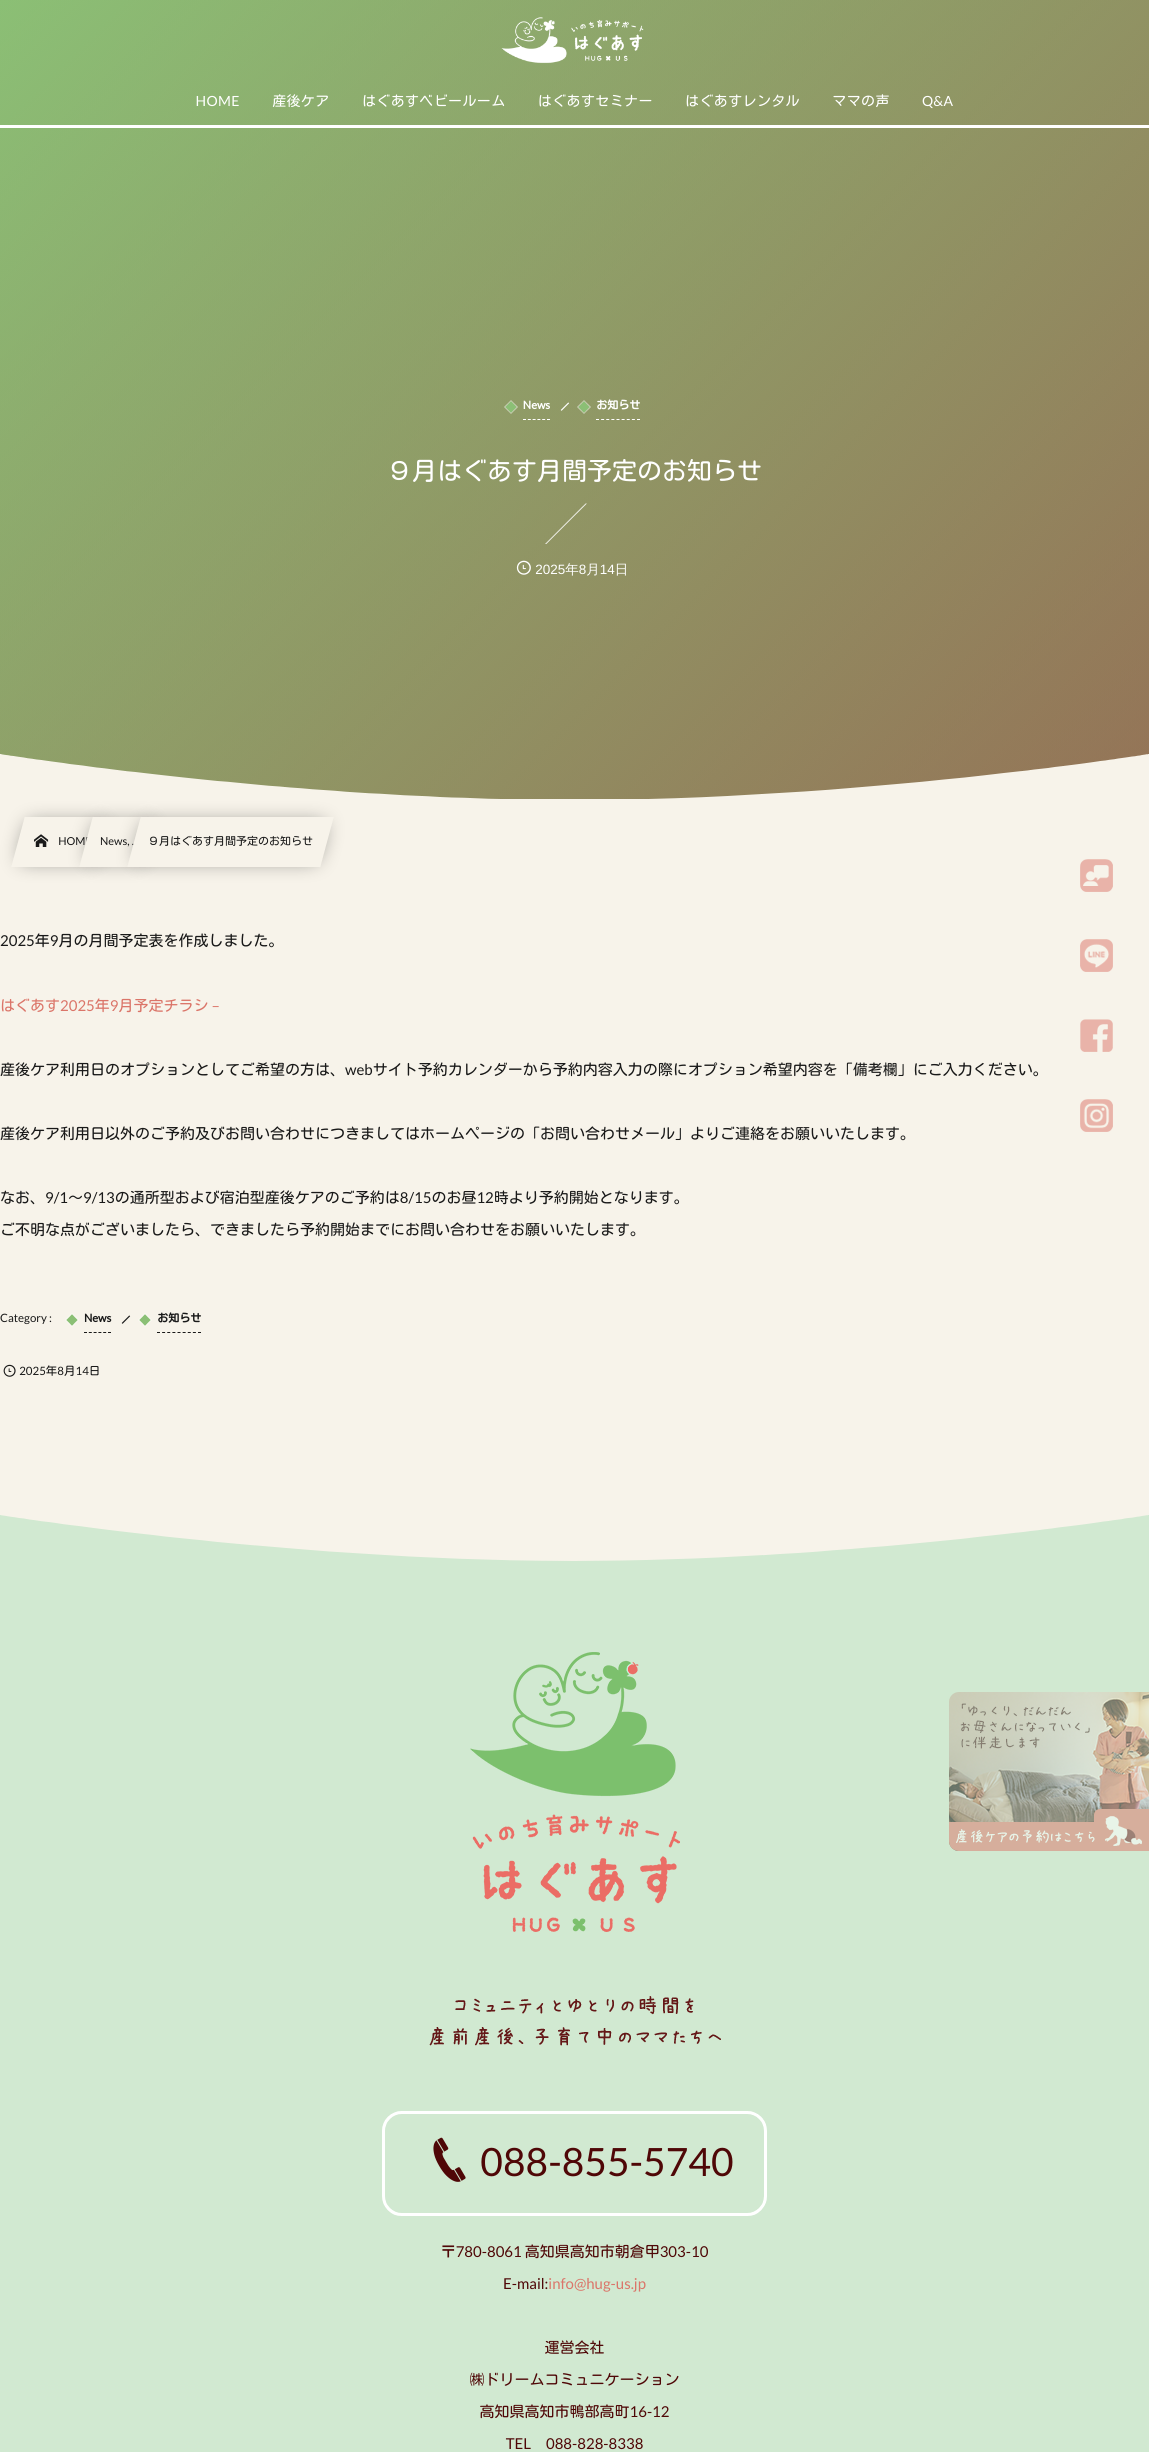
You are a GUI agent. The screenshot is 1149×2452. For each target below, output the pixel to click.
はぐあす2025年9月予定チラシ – (110, 1006)
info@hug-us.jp (597, 2282)
